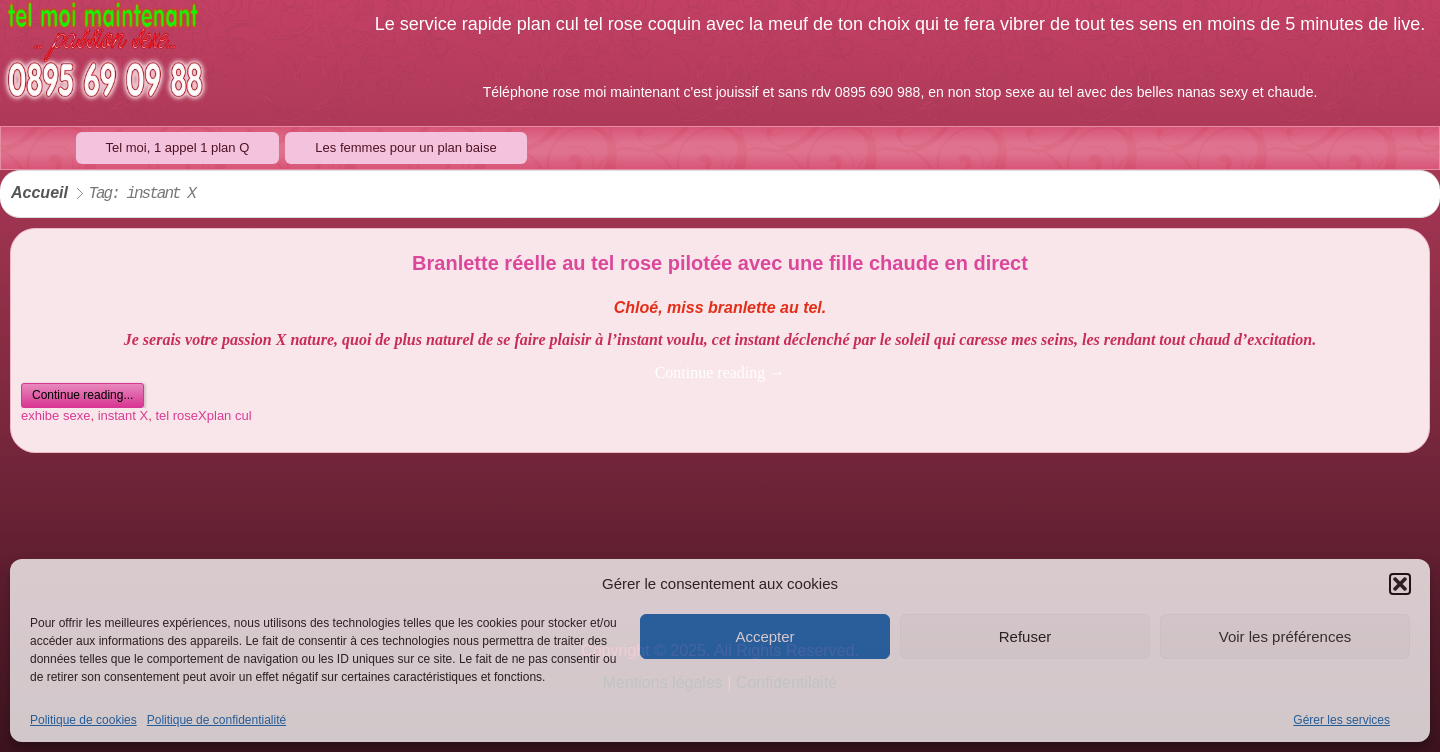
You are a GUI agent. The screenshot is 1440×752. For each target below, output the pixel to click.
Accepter (764, 636)
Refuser (1025, 636)
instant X (123, 415)
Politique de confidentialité (216, 720)
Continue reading (720, 372)
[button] (1400, 584)
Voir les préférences (1285, 636)
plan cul (229, 415)
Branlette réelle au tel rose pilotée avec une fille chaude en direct (720, 263)
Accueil (39, 193)
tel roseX (180, 415)
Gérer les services (1341, 720)
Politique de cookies (83, 720)
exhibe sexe (55, 415)
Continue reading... (82, 395)
